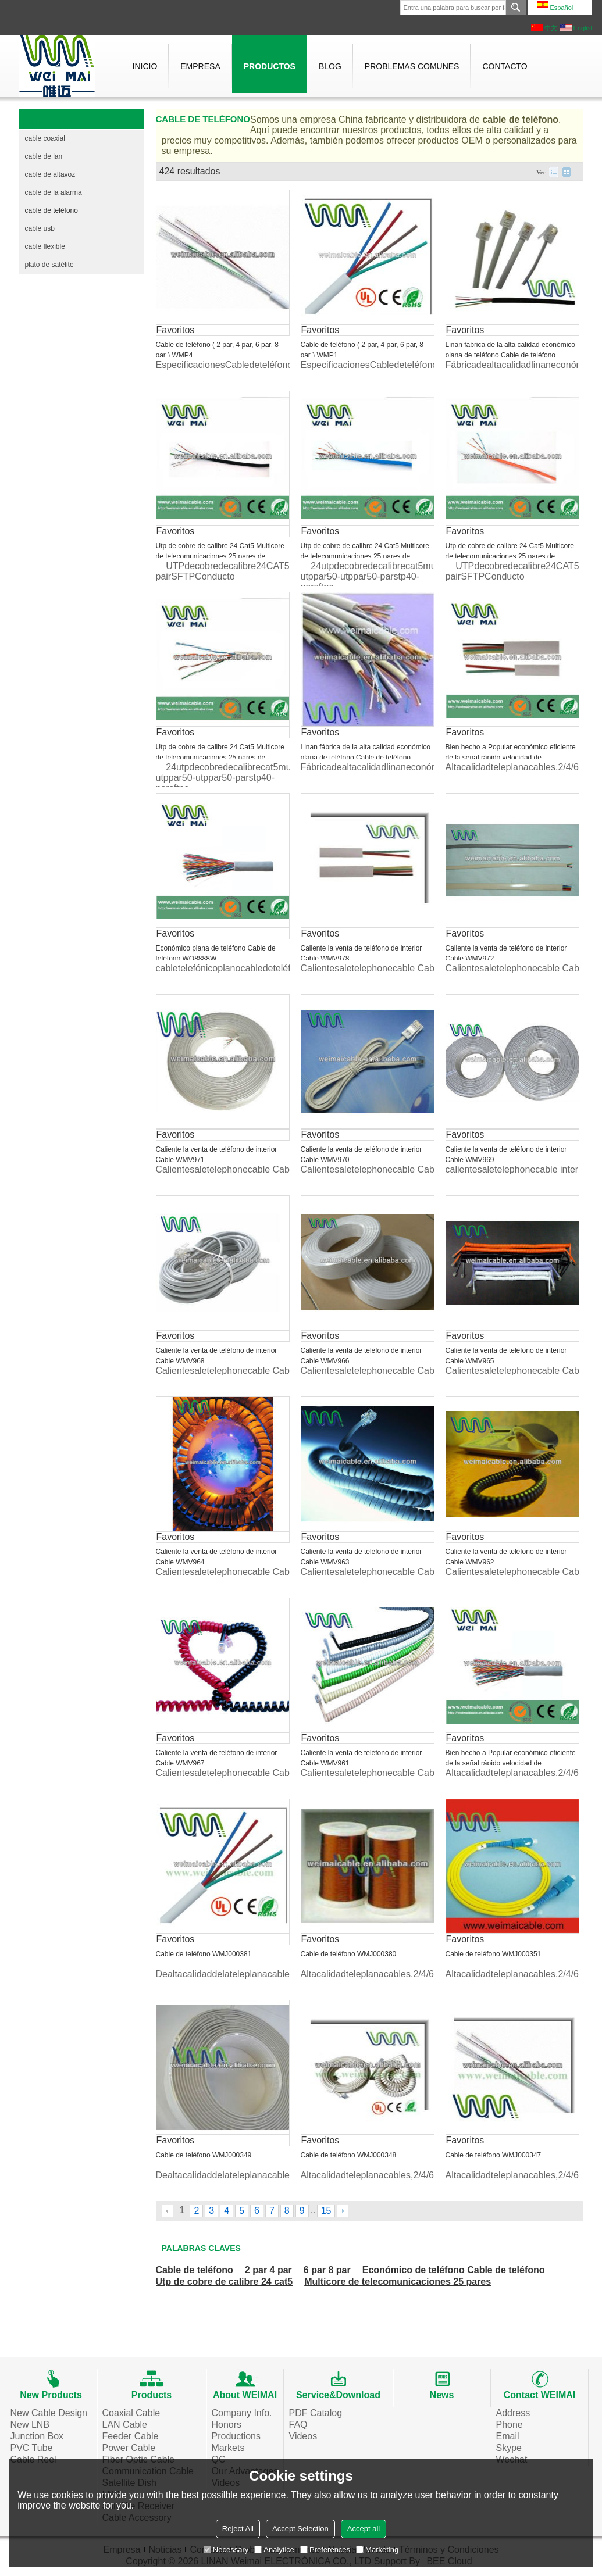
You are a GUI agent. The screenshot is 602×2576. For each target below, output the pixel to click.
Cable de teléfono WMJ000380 (349, 1954)
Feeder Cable (130, 2436)
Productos (269, 66)
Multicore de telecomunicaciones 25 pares (397, 2281)
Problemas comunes (412, 66)
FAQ (298, 2424)
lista (553, 172)
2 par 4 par (268, 2270)
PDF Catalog (316, 2413)
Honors (227, 2424)
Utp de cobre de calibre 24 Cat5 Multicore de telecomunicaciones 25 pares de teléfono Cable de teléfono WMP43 (365, 556)
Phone (509, 2424)
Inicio (145, 66)
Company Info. (242, 2413)
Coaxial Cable (131, 2413)
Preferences (325, 2549)
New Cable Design (49, 2413)
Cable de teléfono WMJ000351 (494, 1954)
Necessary (226, 2549)
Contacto (504, 66)
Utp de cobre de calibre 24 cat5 (224, 2281)
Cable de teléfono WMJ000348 (349, 2155)
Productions (236, 2436)
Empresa (200, 66)
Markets (228, 2448)
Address (513, 2413)
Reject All (238, 2528)
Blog (330, 66)
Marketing (377, 2549)
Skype (509, 2448)
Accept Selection (300, 2528)
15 (326, 2211)
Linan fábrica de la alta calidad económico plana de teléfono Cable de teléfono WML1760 (510, 355)
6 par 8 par (327, 2270)
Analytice (274, 2549)
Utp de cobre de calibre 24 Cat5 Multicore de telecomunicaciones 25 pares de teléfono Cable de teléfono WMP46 (220, 556)
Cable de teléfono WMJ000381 (204, 1954)
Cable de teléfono (194, 2270)
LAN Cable (124, 2424)
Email (507, 2436)
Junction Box (37, 2436)
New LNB (30, 2424)
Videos (303, 2436)
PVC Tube (31, 2448)
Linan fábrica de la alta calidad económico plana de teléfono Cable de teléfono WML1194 (365, 757)
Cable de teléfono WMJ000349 (204, 2155)
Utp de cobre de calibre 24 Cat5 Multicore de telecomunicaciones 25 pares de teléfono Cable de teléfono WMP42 (510, 556)
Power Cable (129, 2448)
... (313, 2210)
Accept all (363, 2528)
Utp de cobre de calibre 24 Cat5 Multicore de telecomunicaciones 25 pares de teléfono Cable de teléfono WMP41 (220, 757)
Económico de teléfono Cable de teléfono (453, 2270)
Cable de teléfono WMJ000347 (494, 2155)
